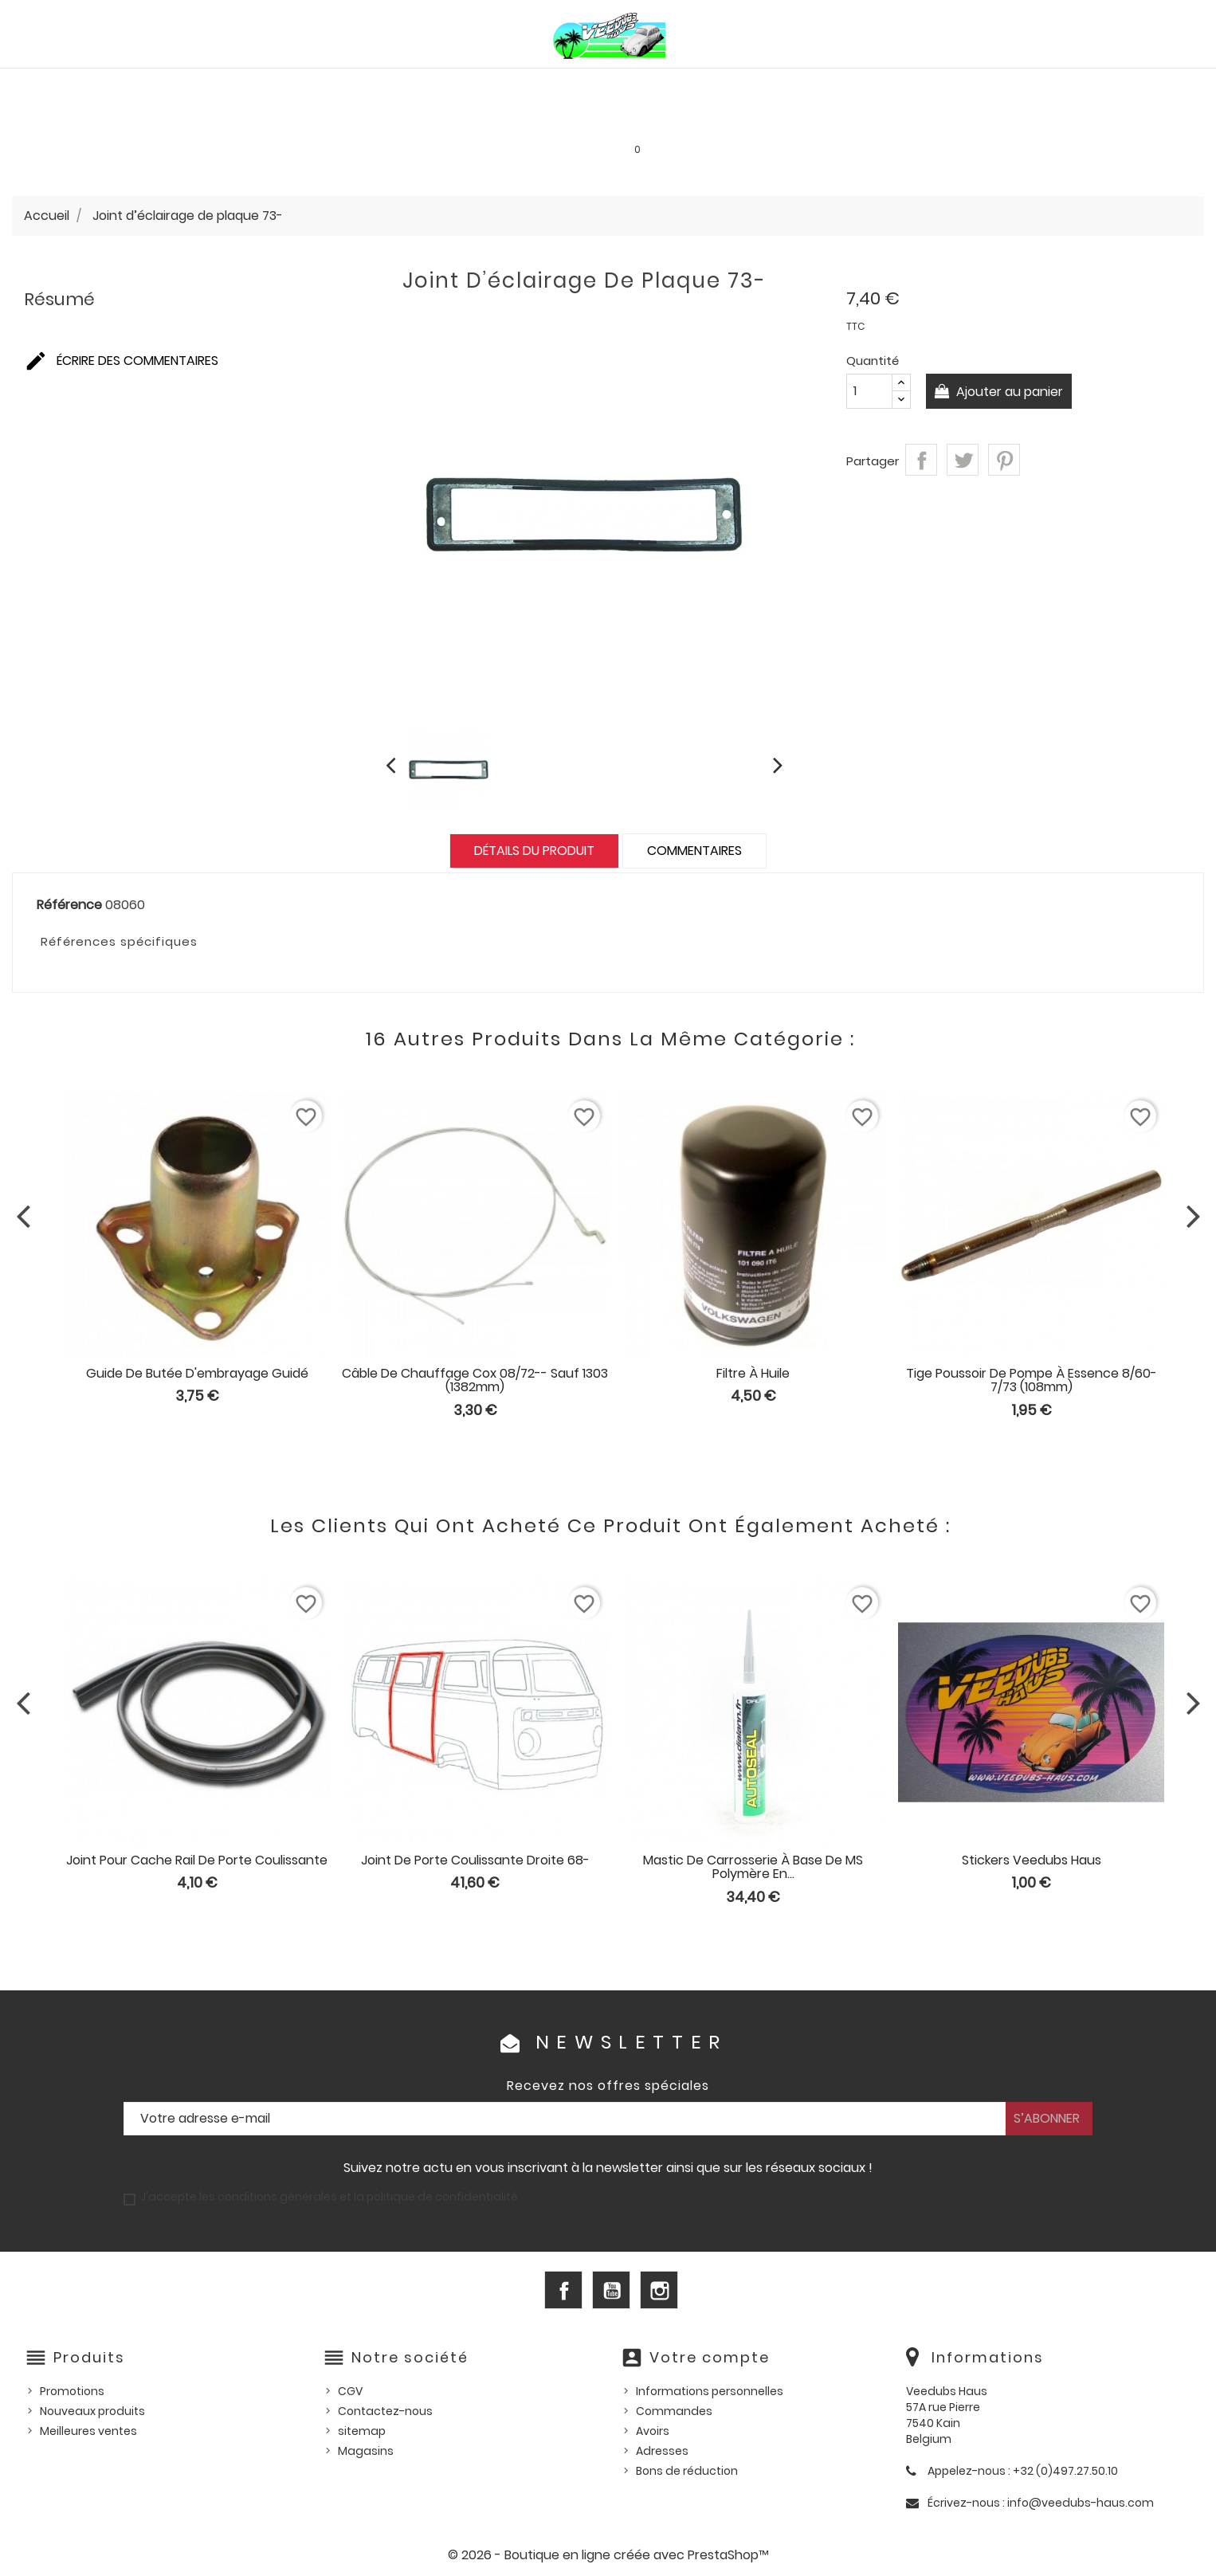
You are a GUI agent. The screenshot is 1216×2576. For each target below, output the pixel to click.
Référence (69, 905)
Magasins (366, 2451)
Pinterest (1004, 460)
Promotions (72, 2391)
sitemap (362, 2431)
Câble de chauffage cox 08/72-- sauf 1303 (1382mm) (475, 1380)
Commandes (674, 2411)
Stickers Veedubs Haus (1031, 1860)
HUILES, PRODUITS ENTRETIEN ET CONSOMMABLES (623, 85)
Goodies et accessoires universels (399, 119)
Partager (921, 460)
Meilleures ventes (88, 2431)
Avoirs (652, 2431)
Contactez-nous (385, 2411)
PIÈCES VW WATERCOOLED (374, 85)
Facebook (563, 2290)
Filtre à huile (753, 1373)
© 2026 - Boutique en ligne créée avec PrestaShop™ (608, 2555)
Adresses (662, 2451)
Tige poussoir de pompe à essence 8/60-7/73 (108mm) (1031, 1380)
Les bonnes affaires (601, 119)
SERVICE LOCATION (745, 119)
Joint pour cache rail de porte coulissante (197, 1860)
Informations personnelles (709, 2391)
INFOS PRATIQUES (879, 119)
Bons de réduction (687, 2471)
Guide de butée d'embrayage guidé (197, 1373)
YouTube (611, 2290)
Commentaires (694, 850)
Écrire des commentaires (121, 360)
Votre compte (709, 2357)
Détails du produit (534, 850)
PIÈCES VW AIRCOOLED (201, 85)
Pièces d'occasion (934, 85)
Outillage (1051, 85)
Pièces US (820, 85)
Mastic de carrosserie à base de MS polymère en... (753, 1867)
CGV (350, 2391)
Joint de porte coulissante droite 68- (475, 1860)
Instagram (659, 2290)
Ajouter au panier (1009, 391)
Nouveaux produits (92, 2411)
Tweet (962, 460)
